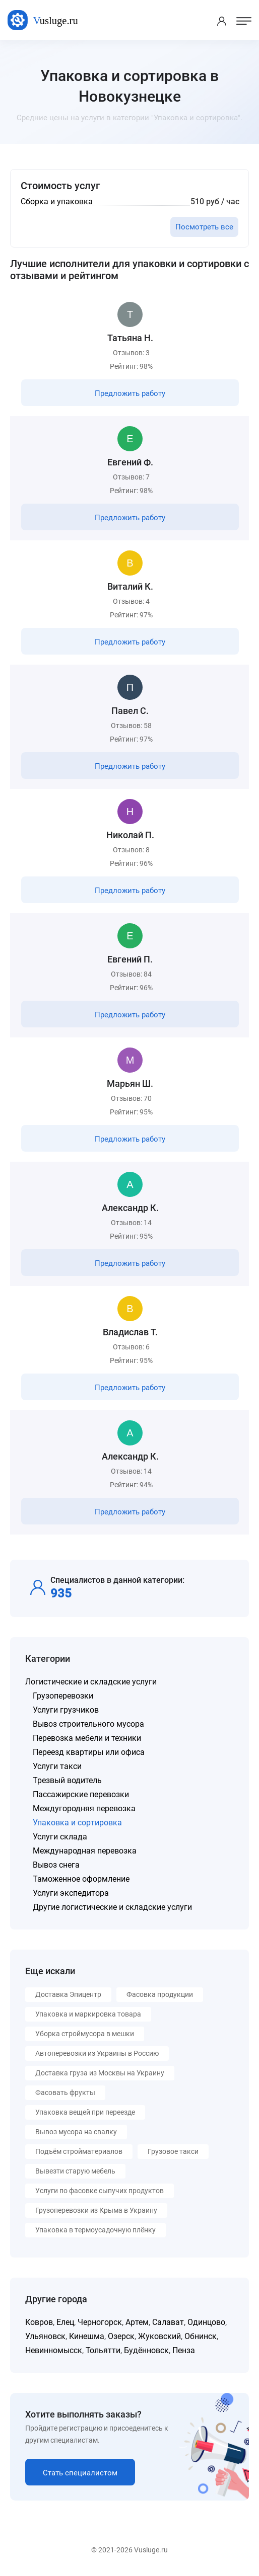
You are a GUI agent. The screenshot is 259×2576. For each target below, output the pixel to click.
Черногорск (100, 2322)
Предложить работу (130, 393)
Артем (137, 2322)
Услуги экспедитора (71, 1893)
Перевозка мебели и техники (87, 1738)
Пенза (183, 2350)
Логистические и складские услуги (91, 1681)
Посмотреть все (204, 226)
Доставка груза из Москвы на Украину (99, 2073)
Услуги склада (60, 1836)
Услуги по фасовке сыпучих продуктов (99, 2191)
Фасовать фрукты (65, 2092)
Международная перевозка (85, 1851)
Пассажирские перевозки (81, 1794)
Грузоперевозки (63, 1696)
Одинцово (206, 2322)
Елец (65, 2322)
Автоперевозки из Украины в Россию (97, 2053)
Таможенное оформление (81, 1879)
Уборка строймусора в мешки (84, 2034)
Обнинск (200, 2336)
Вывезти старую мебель (75, 2171)
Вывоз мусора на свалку (76, 2132)
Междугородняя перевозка (84, 1808)
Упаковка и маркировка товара (88, 2014)
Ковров (39, 2322)
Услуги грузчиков (66, 1710)
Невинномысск (53, 2350)
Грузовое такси (173, 2151)
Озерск (121, 2336)
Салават (168, 2322)
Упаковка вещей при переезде (85, 2112)
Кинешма (86, 2336)
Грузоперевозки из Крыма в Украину (96, 2210)
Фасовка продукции (159, 1994)
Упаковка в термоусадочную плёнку (95, 2230)
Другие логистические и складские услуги (112, 1907)
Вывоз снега (56, 1865)
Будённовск (146, 2350)
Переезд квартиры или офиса (89, 1752)
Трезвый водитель (67, 1780)
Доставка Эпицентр (68, 1994)
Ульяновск (45, 2336)
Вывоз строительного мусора (88, 1724)
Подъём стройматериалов (78, 2151)
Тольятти (103, 2350)
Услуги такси (57, 1766)
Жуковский (159, 2336)
